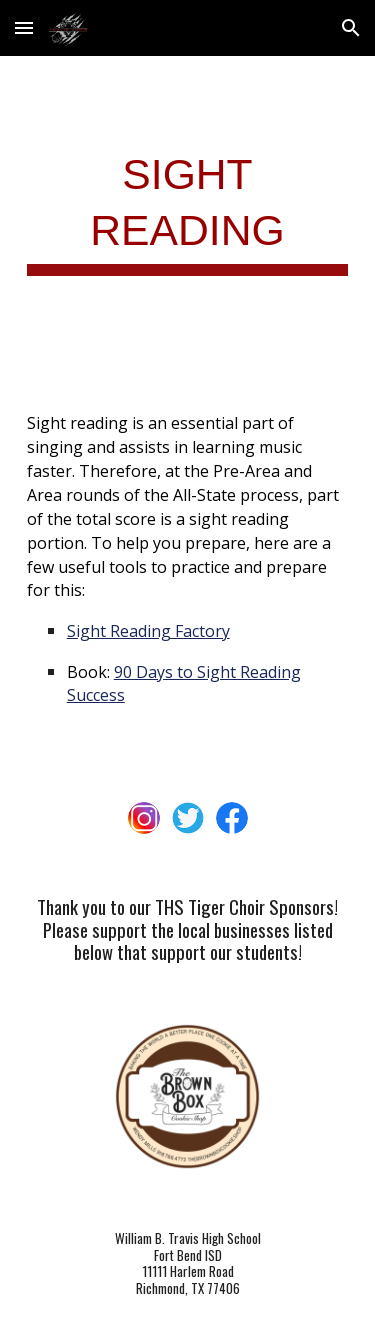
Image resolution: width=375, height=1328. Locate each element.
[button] (24, 27)
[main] (188, 210)
